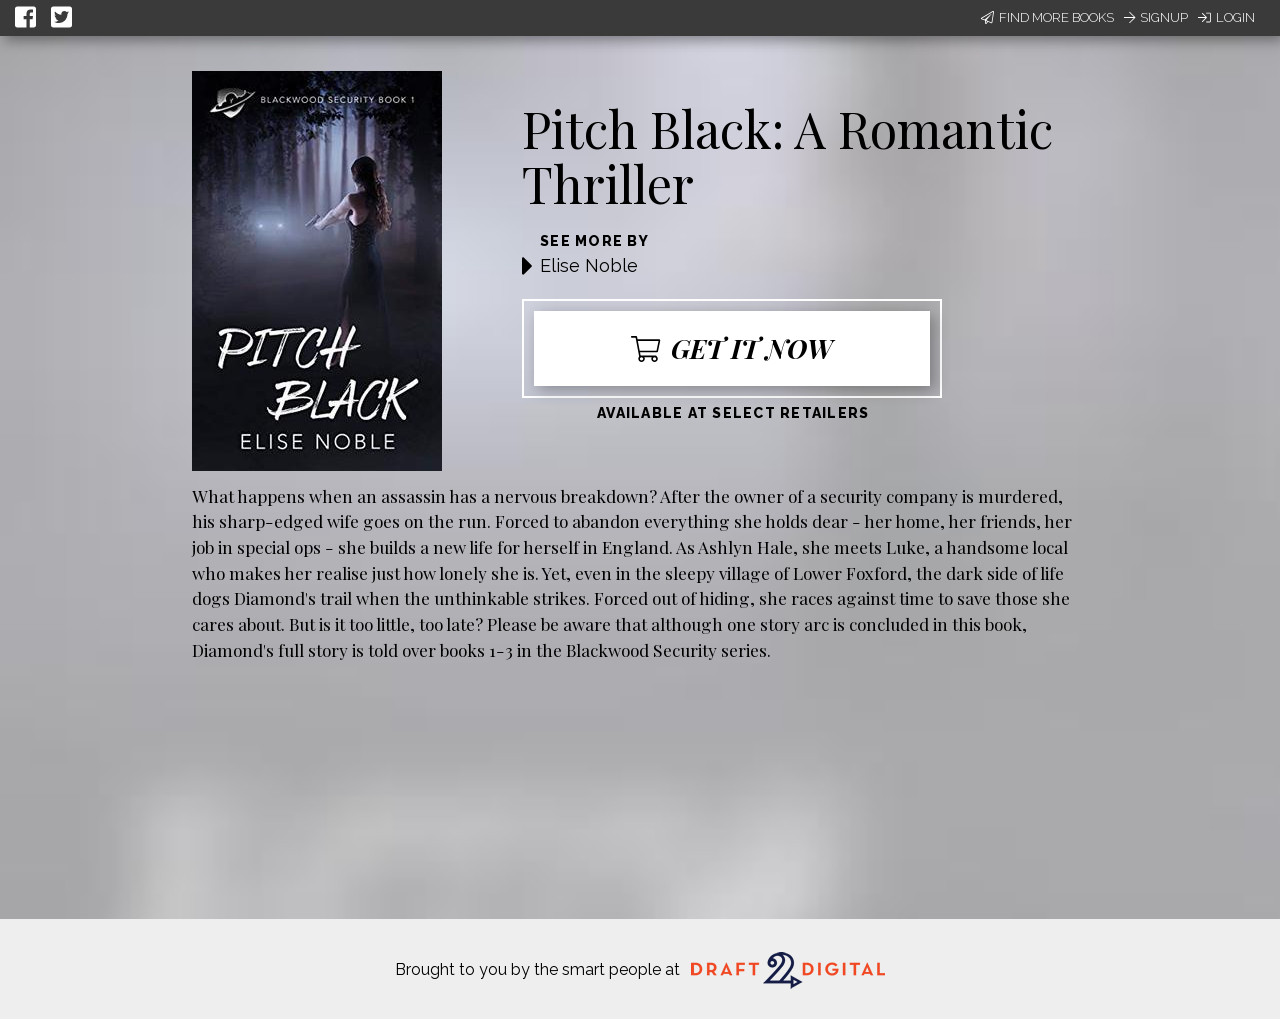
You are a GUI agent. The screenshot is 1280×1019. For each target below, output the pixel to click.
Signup (1156, 17)
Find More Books (1047, 17)
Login (1226, 17)
